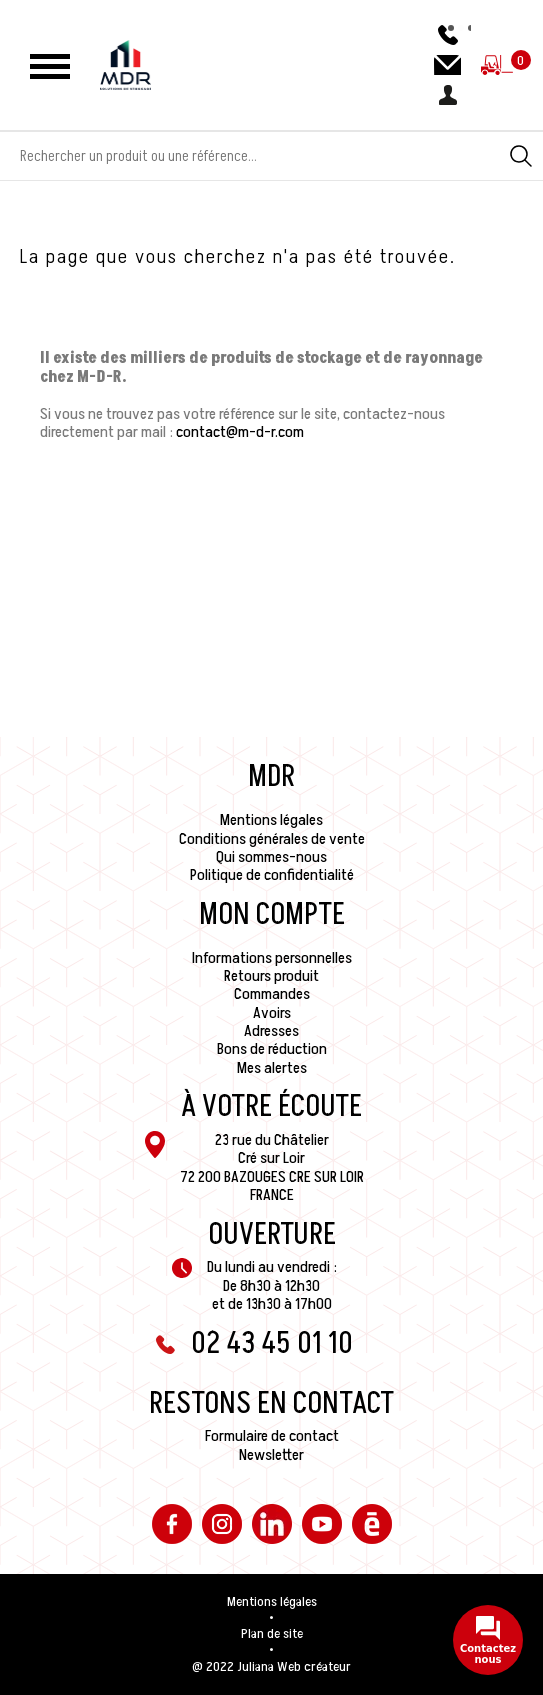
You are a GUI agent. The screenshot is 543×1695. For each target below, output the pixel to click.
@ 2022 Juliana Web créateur (271, 1667)
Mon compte (272, 915)
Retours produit (271, 976)
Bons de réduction (272, 1049)
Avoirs (272, 1013)
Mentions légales (271, 820)
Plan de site (272, 1634)
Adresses (271, 1031)
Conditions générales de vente (272, 839)
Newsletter (271, 1455)
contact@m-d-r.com (240, 432)
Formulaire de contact (272, 1436)
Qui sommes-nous (271, 857)
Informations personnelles (272, 958)
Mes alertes (272, 1068)
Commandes (272, 994)
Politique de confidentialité (272, 875)
